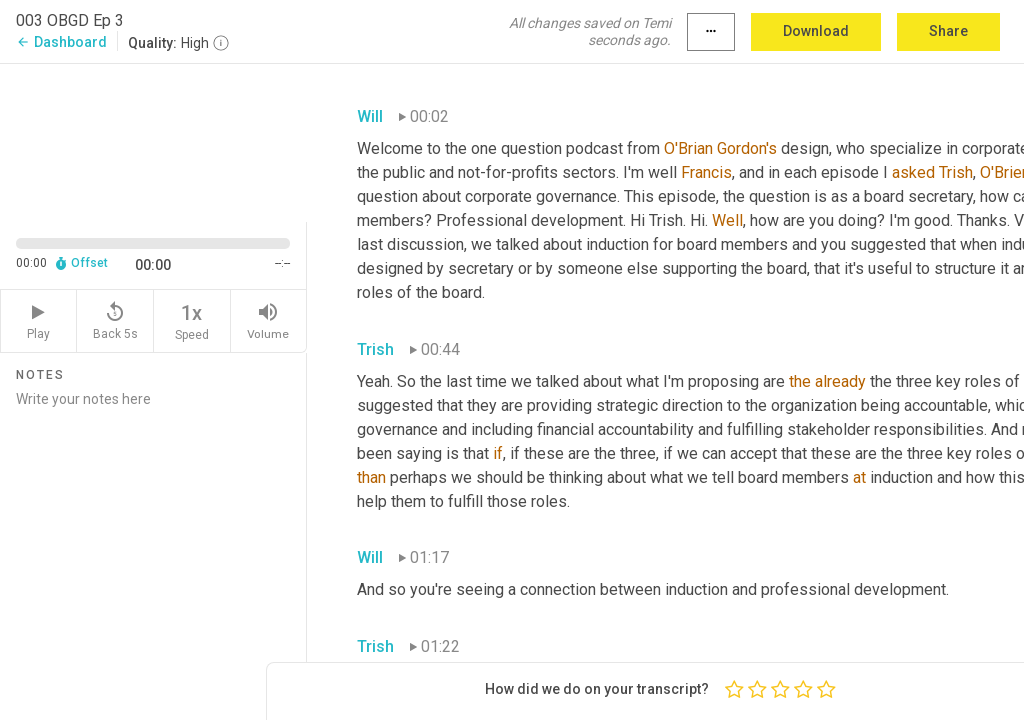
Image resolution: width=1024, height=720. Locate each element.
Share (948, 31)
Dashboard (61, 42)
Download (816, 31)
